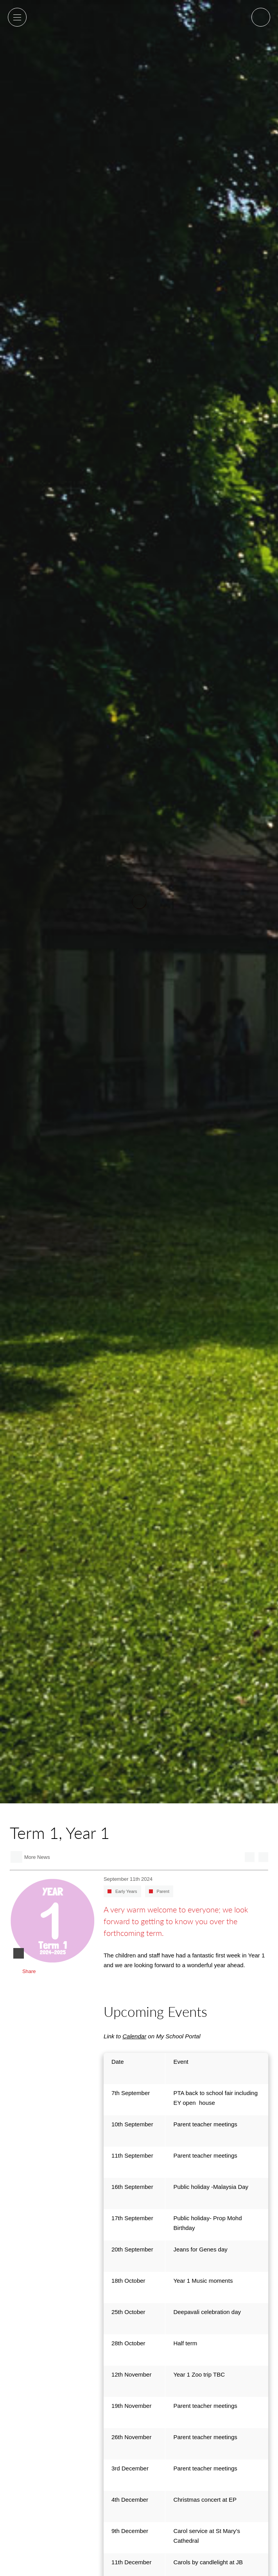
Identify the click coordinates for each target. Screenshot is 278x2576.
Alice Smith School (139, 26)
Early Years (126, 1891)
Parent (163, 1891)
